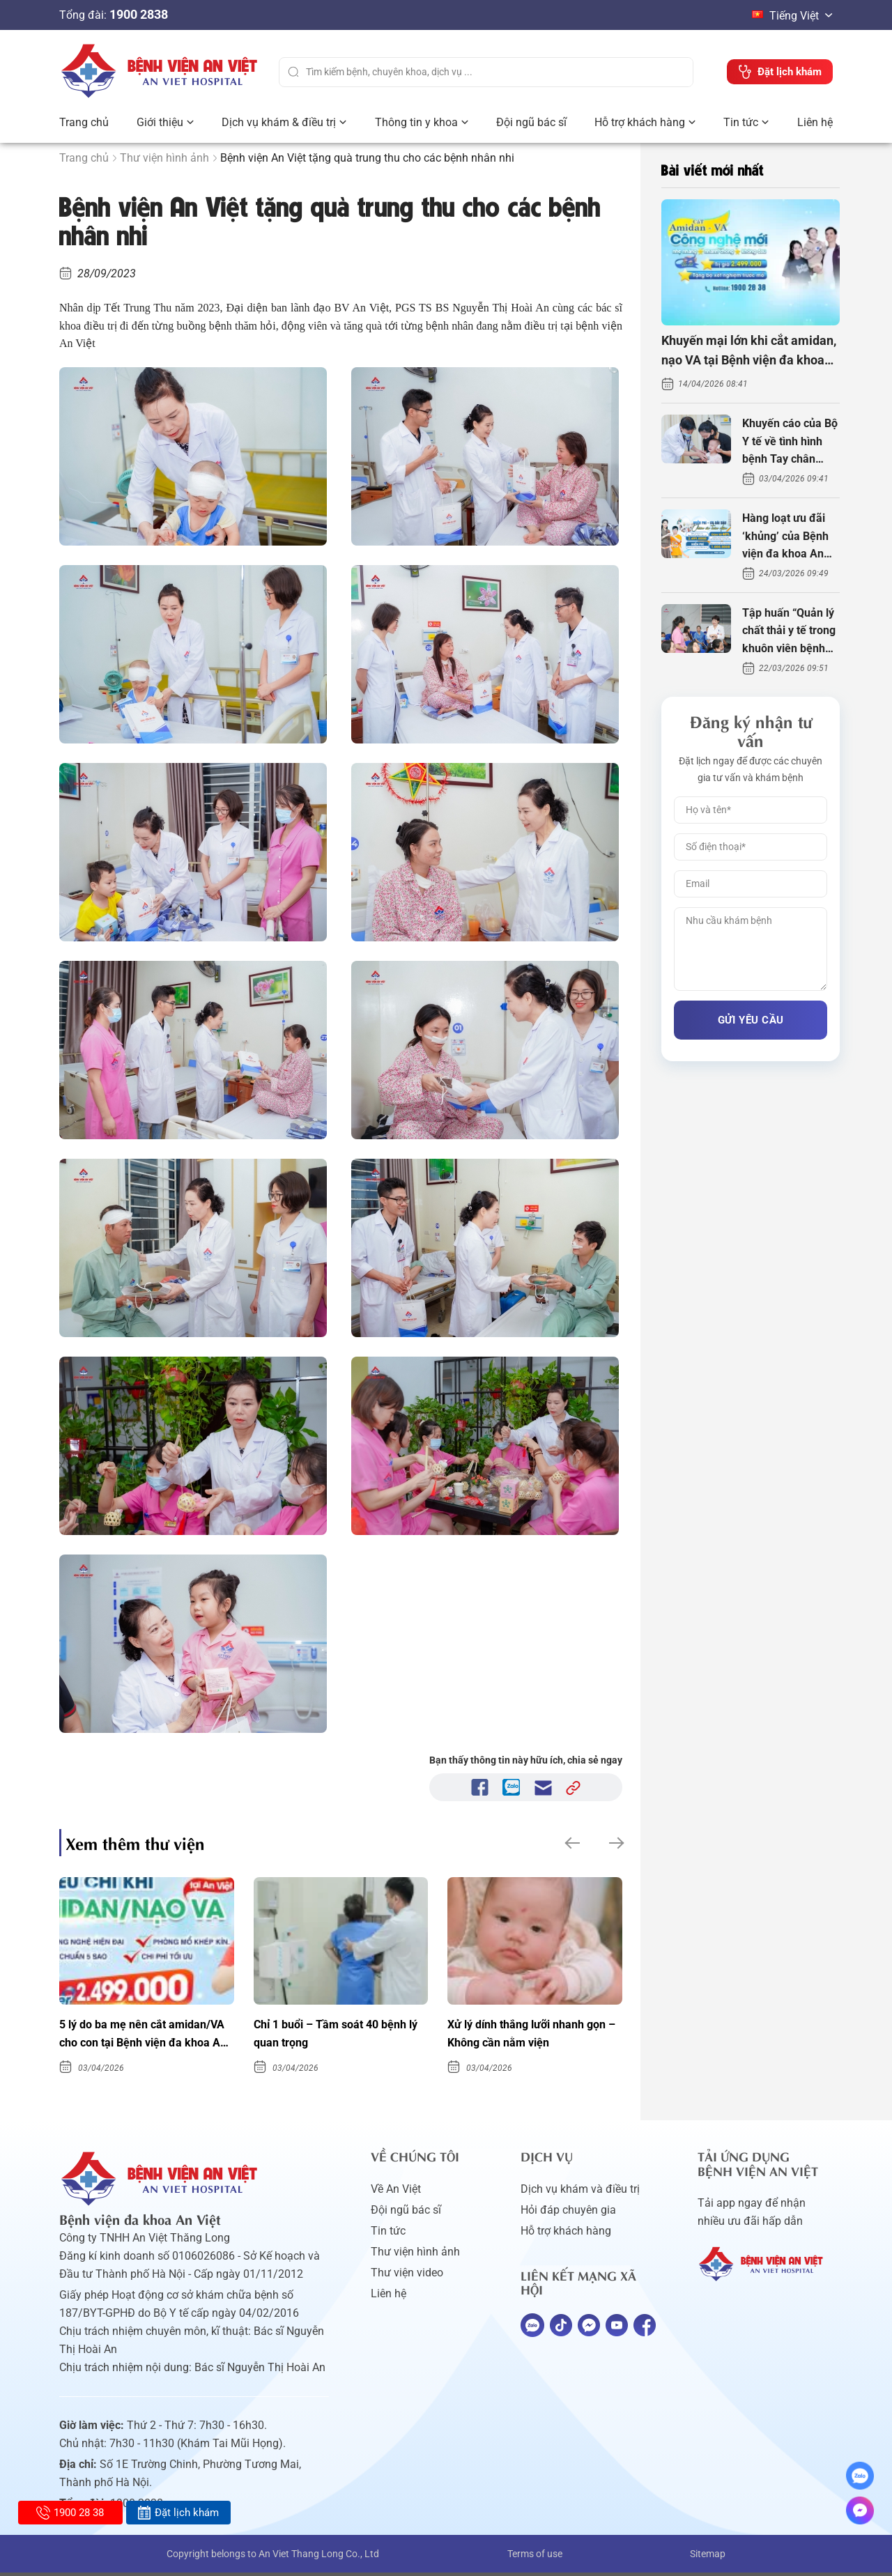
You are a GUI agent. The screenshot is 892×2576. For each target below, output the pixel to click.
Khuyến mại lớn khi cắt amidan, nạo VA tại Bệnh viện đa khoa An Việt (748, 352)
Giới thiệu (160, 122)
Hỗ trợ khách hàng (639, 122)
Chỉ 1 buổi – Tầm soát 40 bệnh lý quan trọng (338, 2035)
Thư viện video (407, 2276)
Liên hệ (815, 122)
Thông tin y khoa (416, 122)
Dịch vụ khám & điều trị (279, 122)
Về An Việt (396, 2192)
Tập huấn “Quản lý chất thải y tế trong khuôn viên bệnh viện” (789, 632)
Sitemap (707, 2557)
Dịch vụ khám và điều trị (580, 2192)
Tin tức (740, 122)
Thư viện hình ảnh (164, 157)
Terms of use (534, 2557)
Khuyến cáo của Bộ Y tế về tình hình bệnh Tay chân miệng (790, 442)
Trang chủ (84, 122)
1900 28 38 (70, 2513)
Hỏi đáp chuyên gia (568, 2213)
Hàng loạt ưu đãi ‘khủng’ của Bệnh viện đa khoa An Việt (785, 537)
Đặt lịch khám (178, 2513)
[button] (571, 1843)
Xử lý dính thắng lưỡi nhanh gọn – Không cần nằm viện (523, 2035)
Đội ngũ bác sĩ (531, 122)
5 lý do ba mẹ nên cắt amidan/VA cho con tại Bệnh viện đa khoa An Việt (138, 2037)
